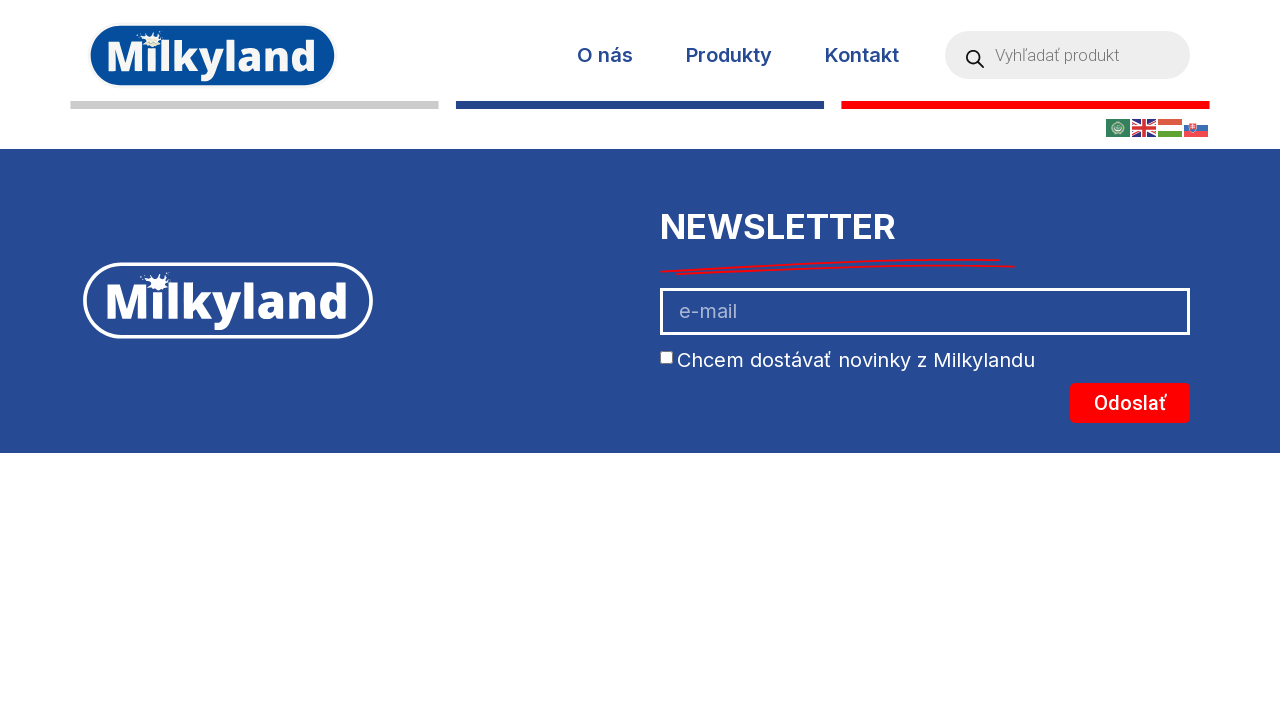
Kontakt (862, 55)
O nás (605, 55)
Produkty (729, 55)
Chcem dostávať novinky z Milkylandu (856, 360)
